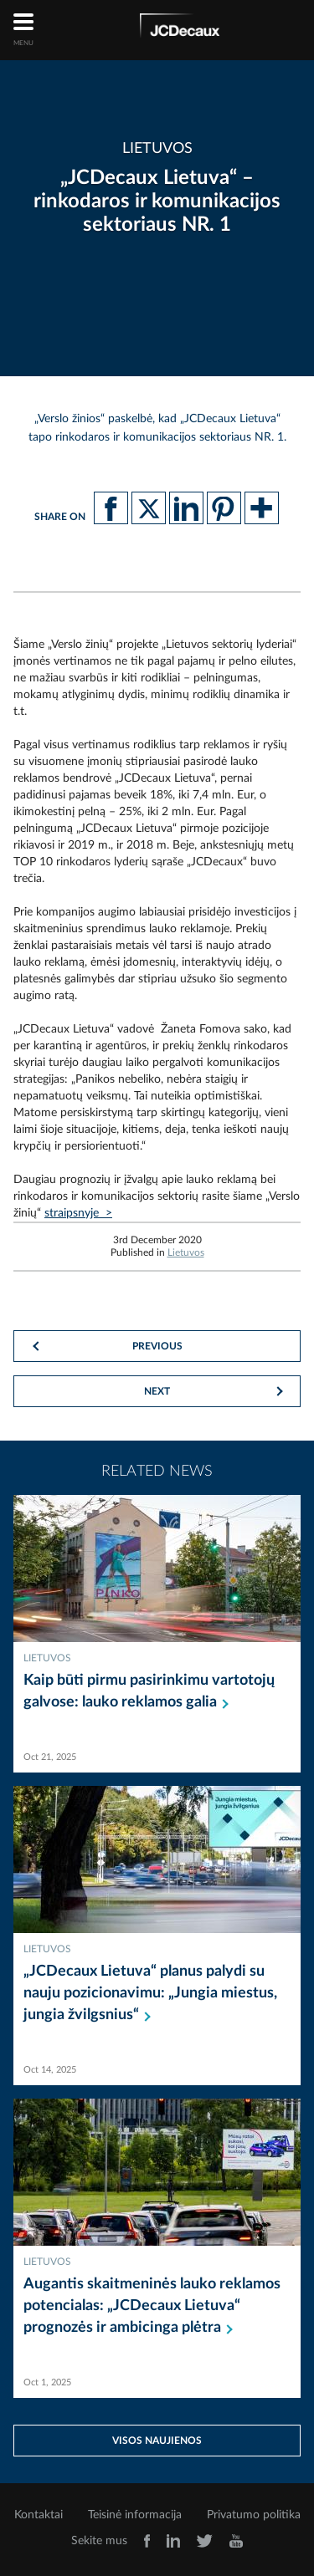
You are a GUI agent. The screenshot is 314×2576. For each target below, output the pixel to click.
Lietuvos (185, 1252)
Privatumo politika (254, 2515)
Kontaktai (38, 2515)
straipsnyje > (78, 1213)
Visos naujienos (157, 2441)
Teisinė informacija (135, 2515)
